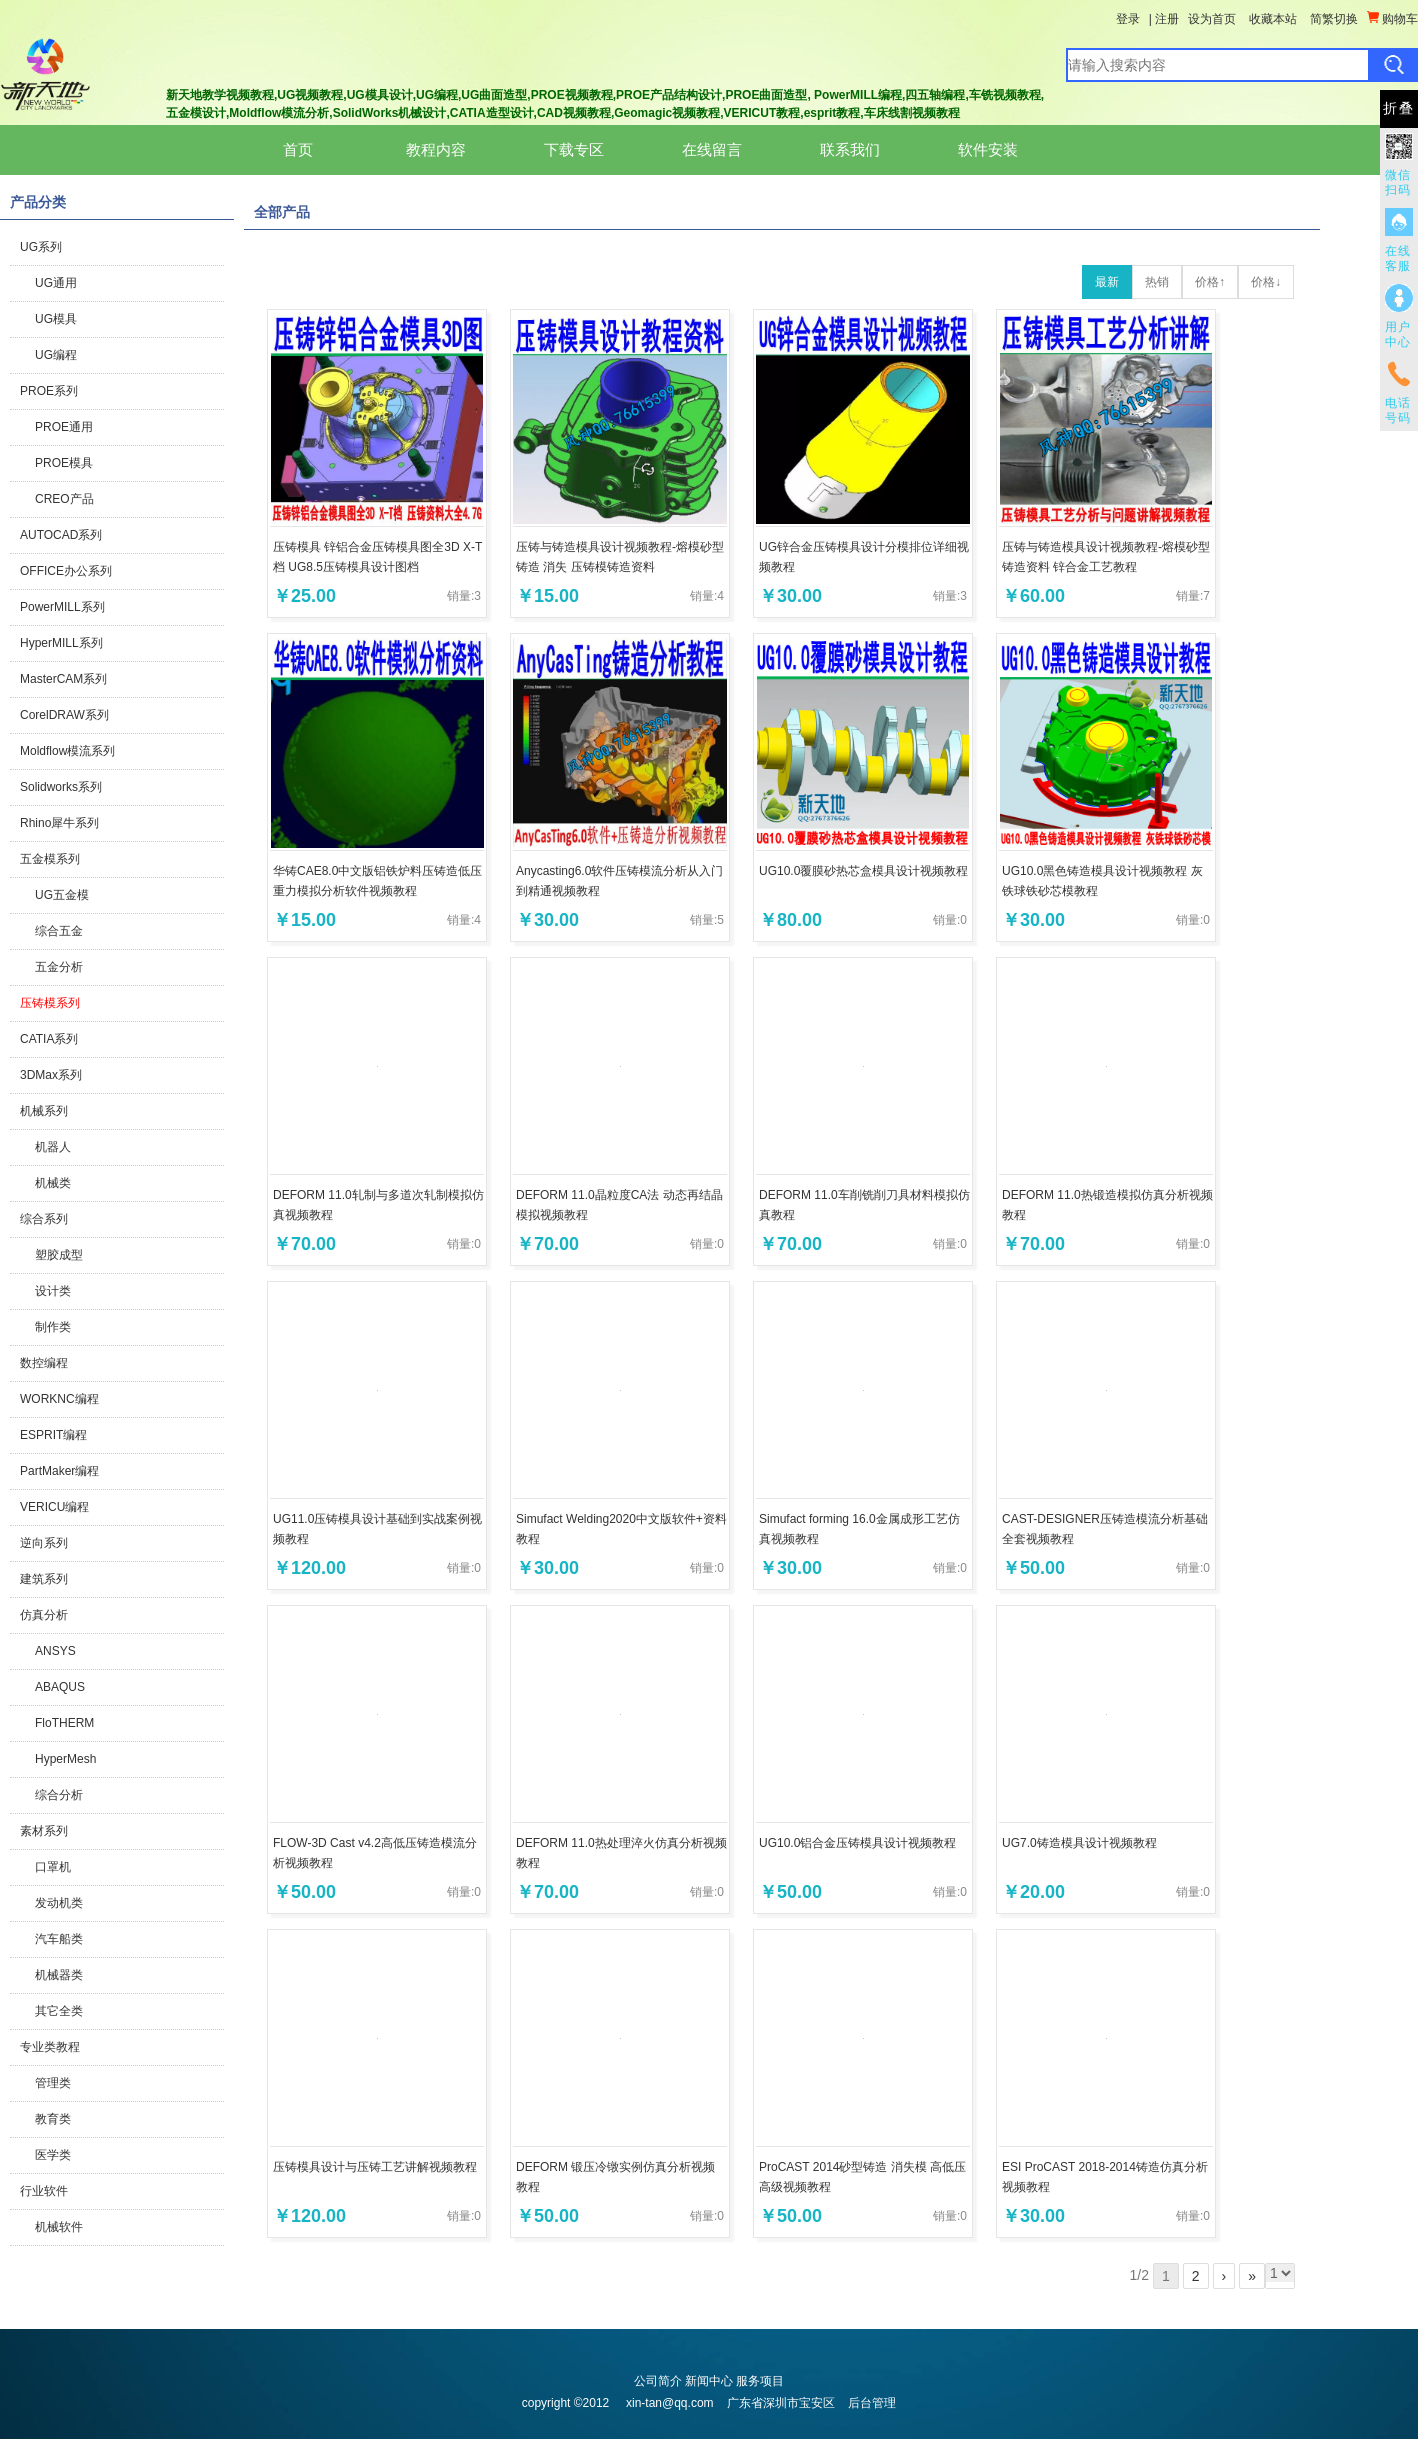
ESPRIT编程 (53, 1435)
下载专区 (574, 150)
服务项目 (760, 2381)
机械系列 (44, 1111)
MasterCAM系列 (63, 679)
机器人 (53, 1147)
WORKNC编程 (59, 1399)
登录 (1128, 19)
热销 (1157, 282)
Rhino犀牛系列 (59, 823)
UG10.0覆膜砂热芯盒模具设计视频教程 (863, 871)
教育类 (53, 2119)
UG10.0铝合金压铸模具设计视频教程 (857, 1843)
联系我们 (850, 150)
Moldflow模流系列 (67, 751)
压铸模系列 (50, 1003)
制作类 (53, 1327)
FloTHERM (64, 1723)
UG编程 (56, 355)
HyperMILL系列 (61, 643)
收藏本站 (1273, 19)
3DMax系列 (51, 1075)
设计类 (53, 1291)
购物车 (1392, 18)
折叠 (1399, 108)
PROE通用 (64, 427)
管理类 (53, 2083)
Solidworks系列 (61, 787)
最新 (1107, 282)
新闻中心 (709, 2381)
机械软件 (59, 2227)
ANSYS (55, 1651)
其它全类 (59, 2011)
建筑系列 (44, 1579)
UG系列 (41, 247)
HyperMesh (65, 1759)
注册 (1167, 19)
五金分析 (59, 967)
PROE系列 (49, 391)
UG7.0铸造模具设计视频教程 (1079, 1843)
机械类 (53, 1183)
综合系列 (44, 1219)
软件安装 (988, 150)
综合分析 (59, 1795)
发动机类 (59, 1903)
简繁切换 (1334, 19)
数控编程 (44, 1363)
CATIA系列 (49, 1039)
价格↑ (1210, 282)
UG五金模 (62, 895)
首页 (298, 150)
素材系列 (44, 1831)
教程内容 (436, 150)
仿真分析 (44, 1615)
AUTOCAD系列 (61, 535)
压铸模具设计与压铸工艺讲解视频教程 (375, 2167)
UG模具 (56, 319)
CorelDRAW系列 (64, 715)
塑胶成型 (59, 1255)
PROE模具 (64, 463)
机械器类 (59, 1975)
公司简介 (658, 2381)
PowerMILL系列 (62, 607)
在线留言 (712, 150)
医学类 (53, 2155)
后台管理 (872, 2403)
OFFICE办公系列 (66, 571)
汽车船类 (59, 1939)
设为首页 (1212, 19)
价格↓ (1266, 282)
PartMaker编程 (59, 1471)
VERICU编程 (54, 1507)
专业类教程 (50, 2047)
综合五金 (59, 931)
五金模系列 (50, 859)
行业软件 (44, 2191)
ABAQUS (60, 1687)
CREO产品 (64, 499)
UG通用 (56, 283)
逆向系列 (44, 1543)
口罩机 (53, 1867)
